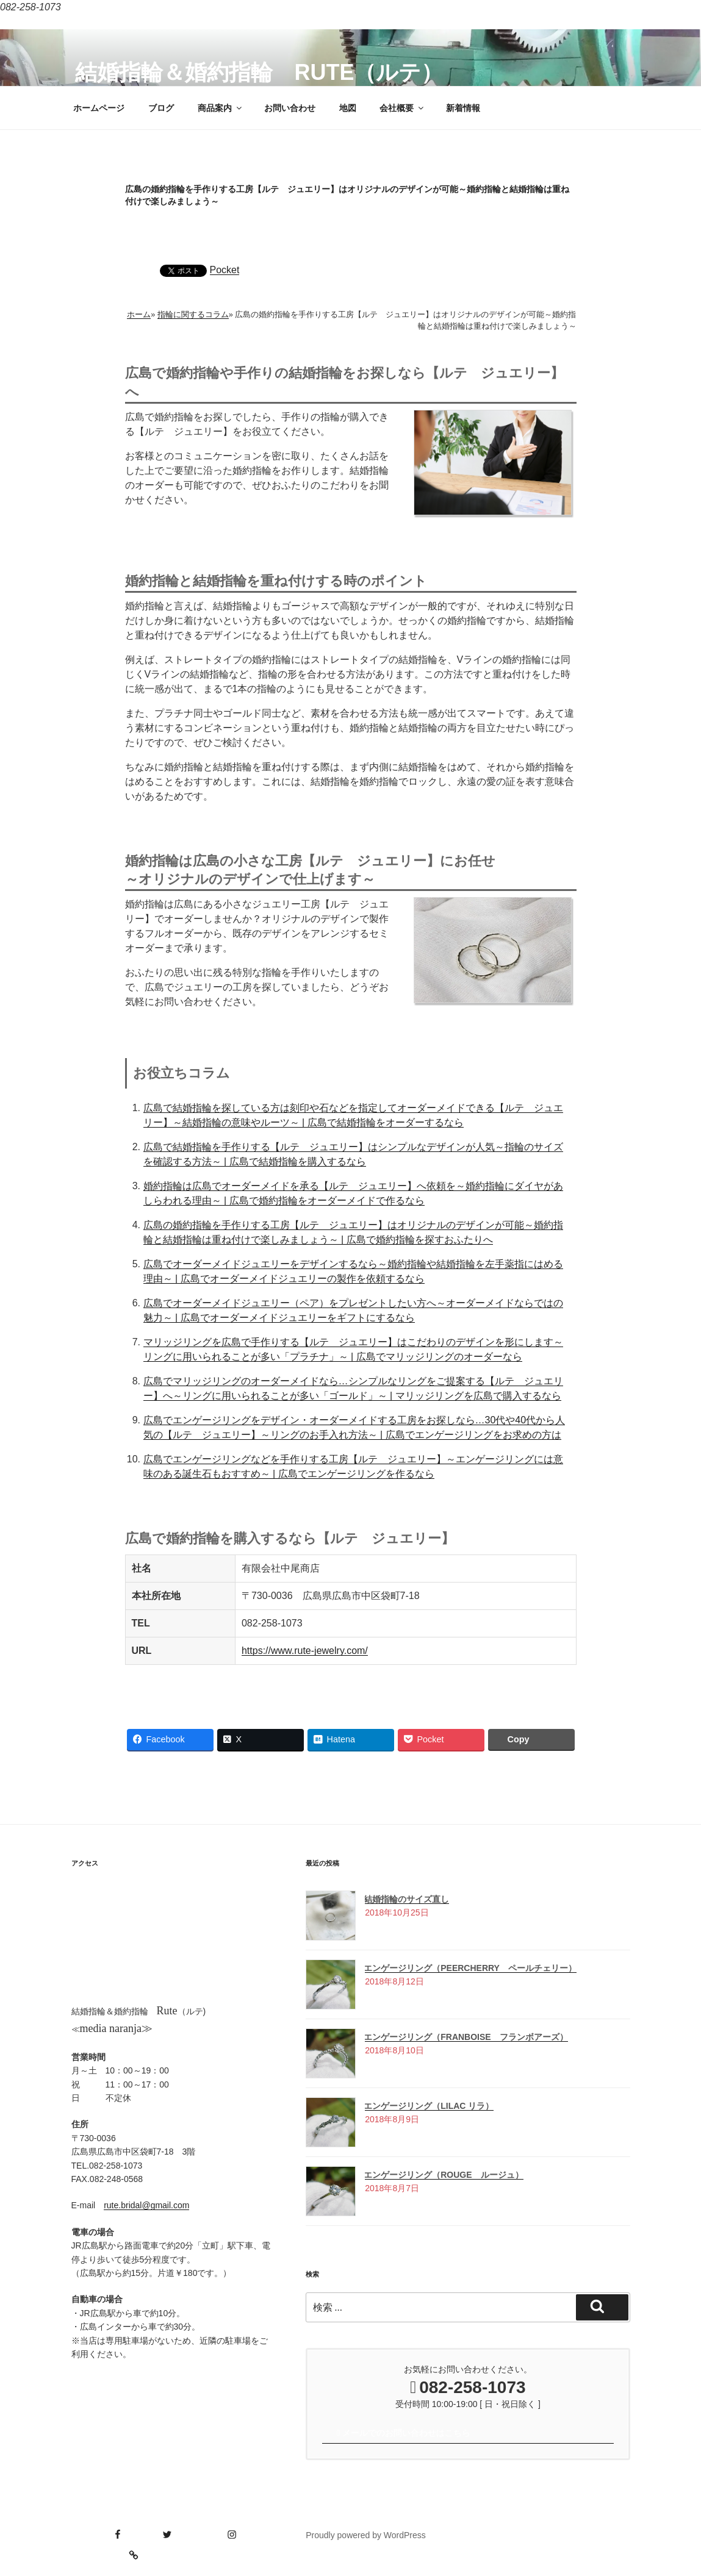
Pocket (225, 270)
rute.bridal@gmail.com (146, 2205)
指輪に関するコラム (193, 314)
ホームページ (98, 108)
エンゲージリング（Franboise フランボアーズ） (465, 2037)
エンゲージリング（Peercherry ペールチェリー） (470, 1968)
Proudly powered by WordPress (366, 2535)
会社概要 (402, 108)
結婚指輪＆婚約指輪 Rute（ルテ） (259, 72)
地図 (347, 108)
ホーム (139, 314)
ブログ (161, 108)
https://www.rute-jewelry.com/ (305, 1650)
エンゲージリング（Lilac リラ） (429, 2106)
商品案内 (220, 108)
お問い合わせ (289, 108)
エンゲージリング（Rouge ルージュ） (443, 2175)
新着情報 (463, 108)
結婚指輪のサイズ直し (406, 1899)
